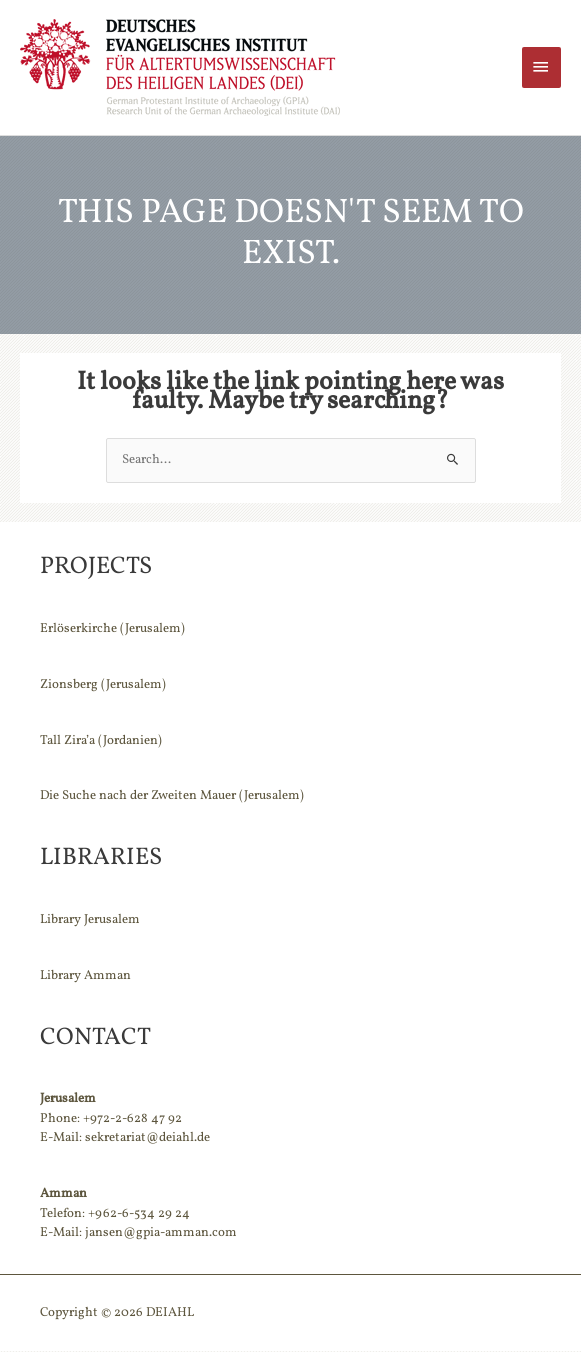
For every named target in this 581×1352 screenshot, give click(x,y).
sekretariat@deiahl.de (147, 1139)
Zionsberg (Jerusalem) (103, 686)
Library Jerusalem (90, 921)
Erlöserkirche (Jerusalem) (112, 630)
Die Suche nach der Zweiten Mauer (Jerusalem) (172, 798)
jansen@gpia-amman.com (161, 1234)
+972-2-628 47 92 (132, 1120)
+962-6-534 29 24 (139, 1215)
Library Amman (85, 977)
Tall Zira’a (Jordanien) (101, 742)
